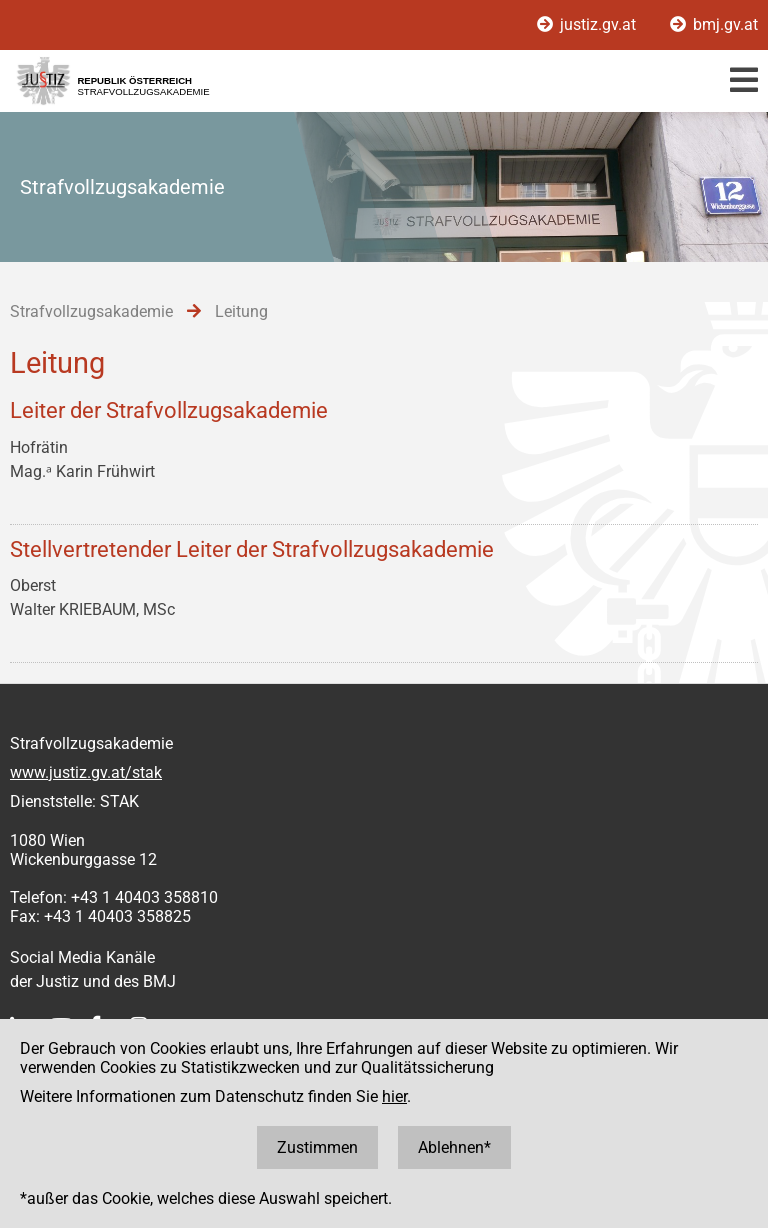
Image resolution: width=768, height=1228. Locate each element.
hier (394, 1096)
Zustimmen (317, 1147)
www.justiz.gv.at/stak (86, 772)
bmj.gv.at (714, 24)
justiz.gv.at (588, 24)
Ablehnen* (454, 1147)
